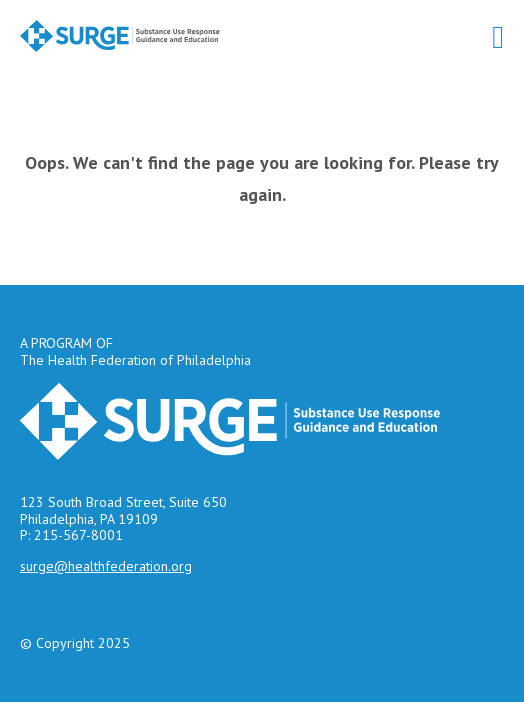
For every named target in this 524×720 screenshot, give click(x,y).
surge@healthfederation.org (106, 566)
